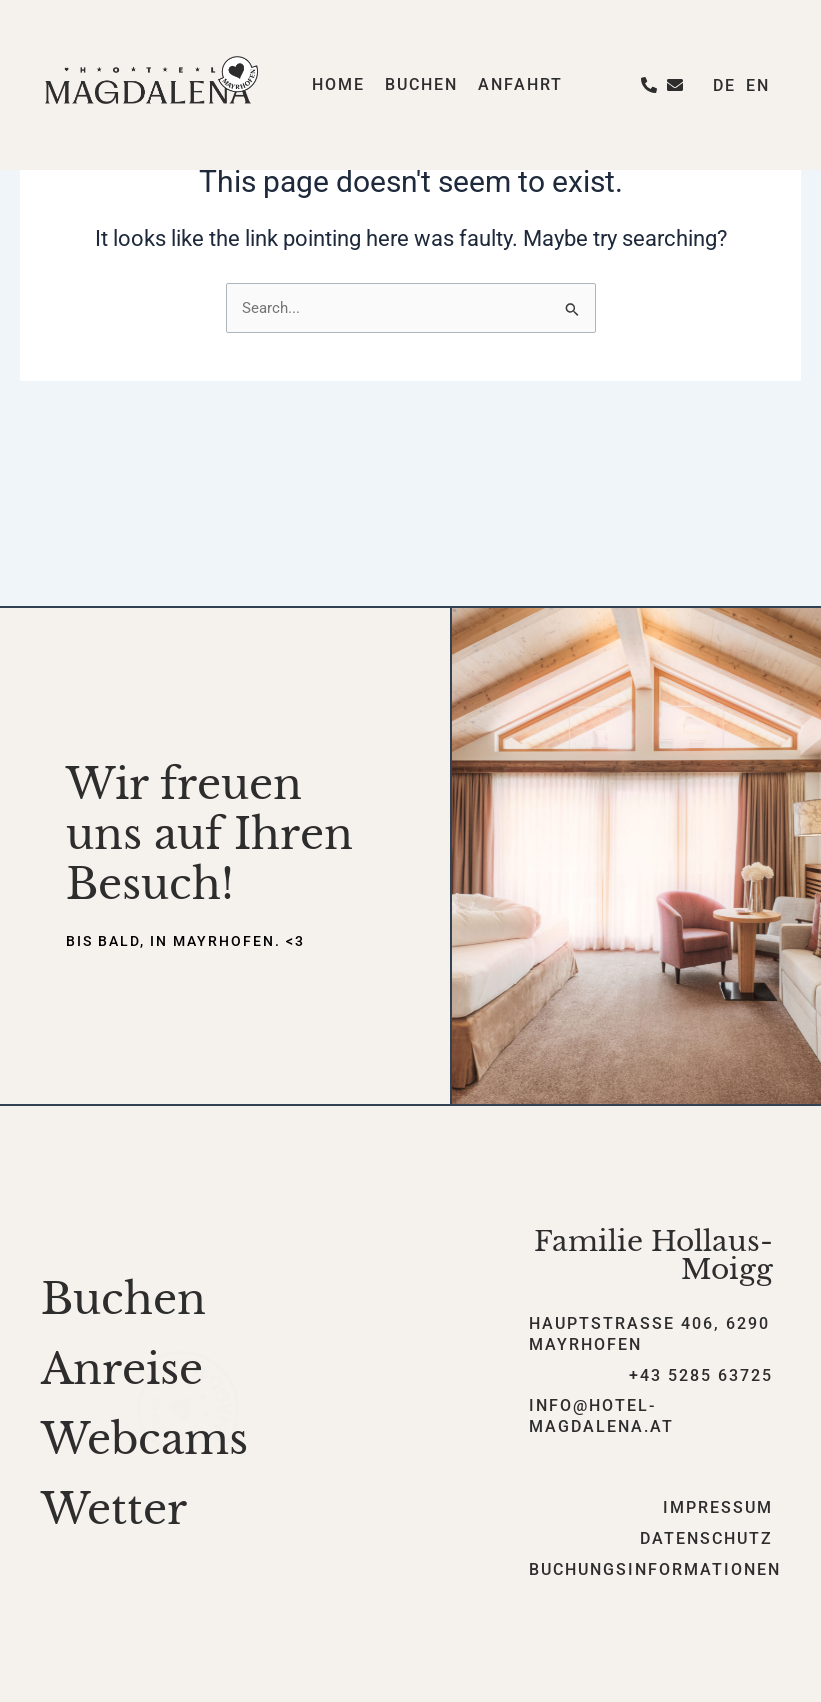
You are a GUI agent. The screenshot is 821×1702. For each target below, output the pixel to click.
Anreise (122, 1369)
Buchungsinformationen (655, 1569)
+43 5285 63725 (701, 1375)
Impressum (718, 1507)
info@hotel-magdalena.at (601, 1416)
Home (338, 84)
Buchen (421, 84)
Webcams (144, 1439)
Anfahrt (520, 84)
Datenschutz (706, 1538)
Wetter (114, 1509)
